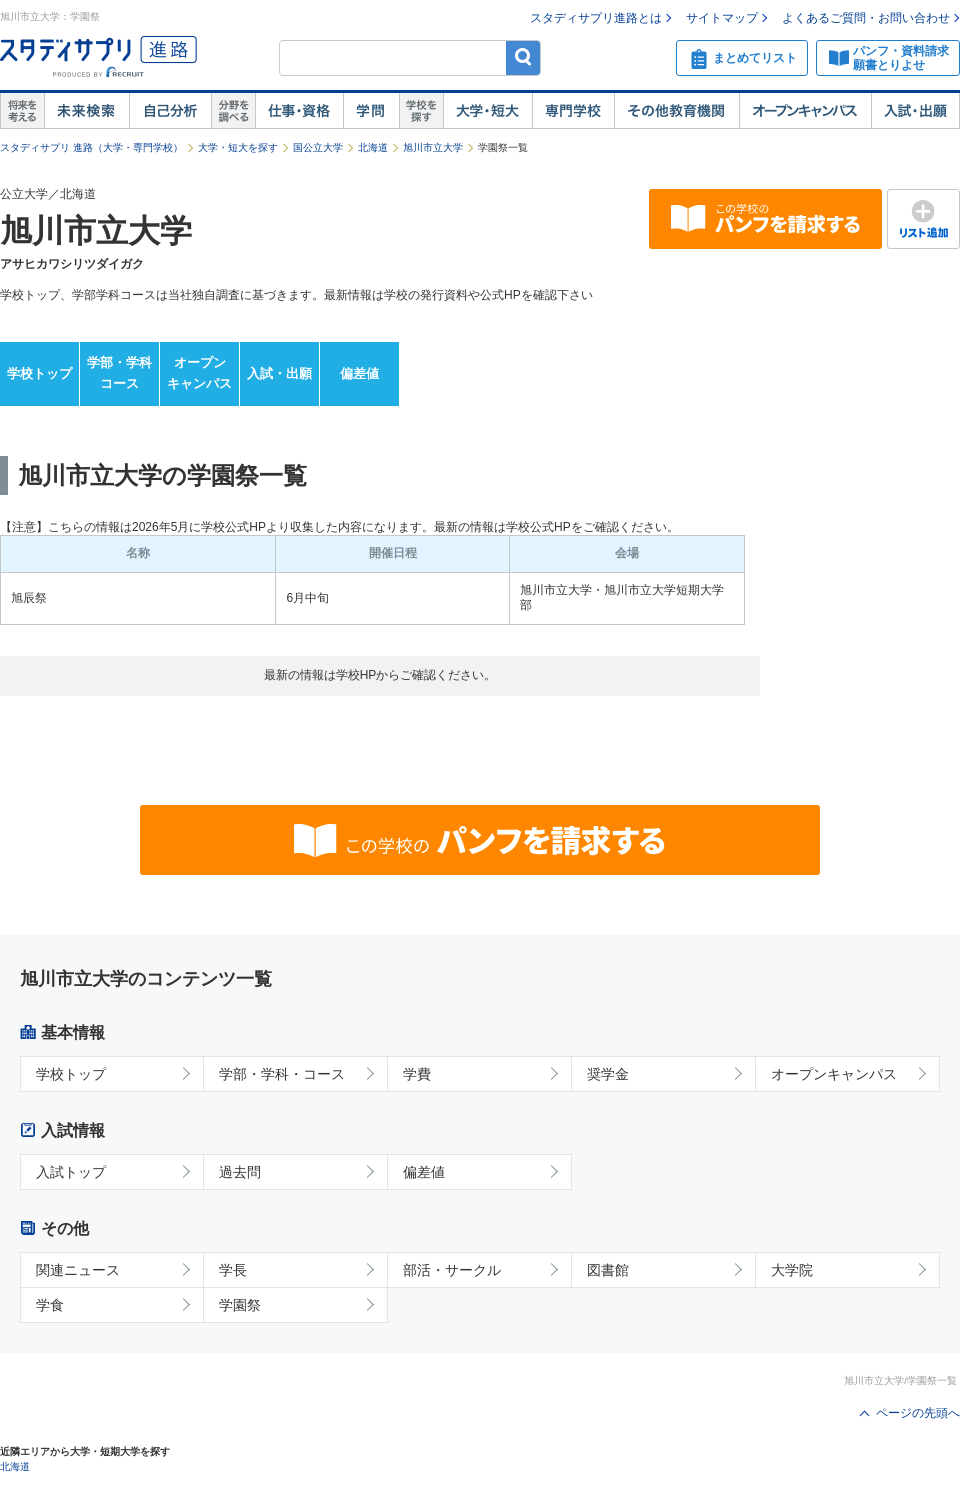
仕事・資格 (299, 111)
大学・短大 (487, 111)
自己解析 (170, 111)
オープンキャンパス (805, 111)
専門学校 (573, 111)
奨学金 (608, 1074)
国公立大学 (318, 147)
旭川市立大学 (433, 147)
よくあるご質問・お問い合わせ (866, 18)
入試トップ (71, 1172)
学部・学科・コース (282, 1074)
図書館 (608, 1270)
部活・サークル (452, 1270)
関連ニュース (78, 1270)
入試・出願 (915, 111)
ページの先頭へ (918, 1413)
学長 (233, 1270)
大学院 (792, 1270)
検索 (523, 57)
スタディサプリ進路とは (596, 18)
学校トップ (39, 373)
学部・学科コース (119, 373)
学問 (371, 111)
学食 (50, 1305)
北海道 (373, 147)
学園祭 (240, 1305)
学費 (417, 1074)
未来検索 (86, 111)
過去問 (240, 1172)
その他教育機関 (676, 111)
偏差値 (359, 373)
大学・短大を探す (238, 147)
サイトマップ (722, 18)
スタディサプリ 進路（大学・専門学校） (91, 147)
